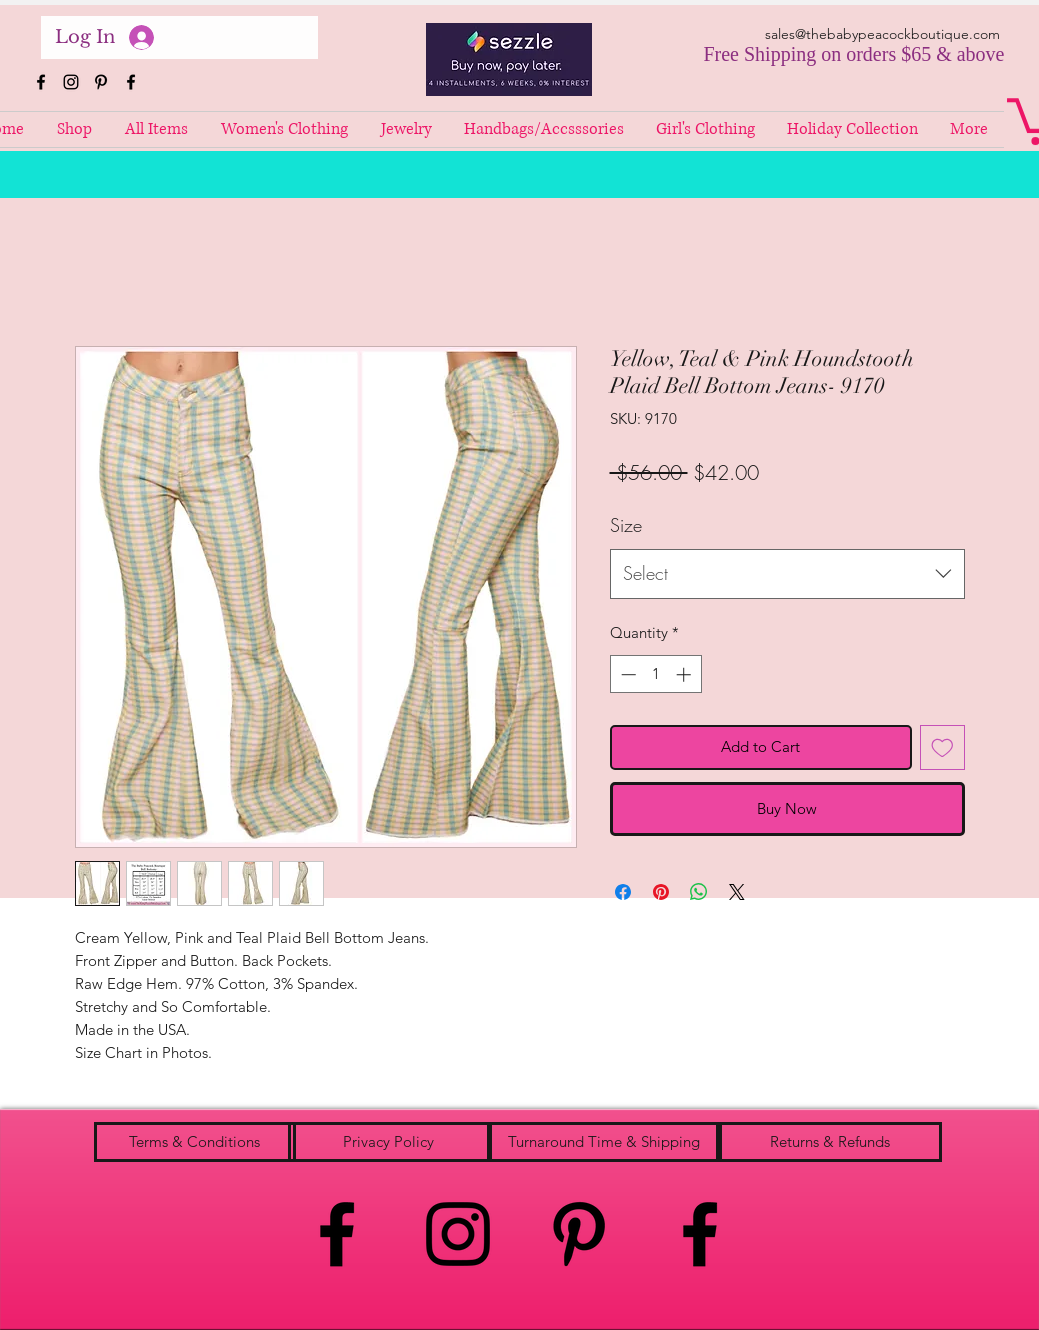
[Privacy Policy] (389, 1142)
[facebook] (41, 82)
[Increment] (685, 674)
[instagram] (71, 82)
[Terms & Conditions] (195, 1142)
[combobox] (787, 574)
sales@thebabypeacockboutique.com (882, 34)
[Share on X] (737, 892)
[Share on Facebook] (623, 892)
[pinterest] (101, 82)
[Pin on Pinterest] (661, 892)
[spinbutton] (655, 674)
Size (626, 525)
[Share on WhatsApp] (699, 892)
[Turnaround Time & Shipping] (604, 1142)
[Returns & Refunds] (830, 1142)
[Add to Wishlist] (942, 747)
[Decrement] (626, 674)
